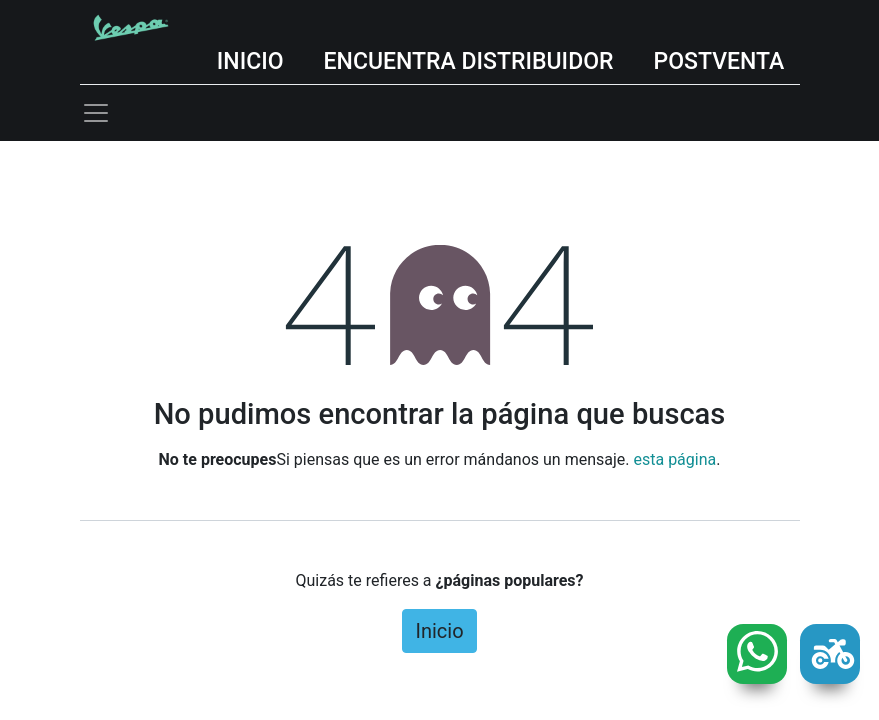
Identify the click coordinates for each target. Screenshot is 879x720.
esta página (674, 459)
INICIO (250, 61)
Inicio (439, 631)
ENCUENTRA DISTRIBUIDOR (469, 61)
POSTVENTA (719, 61)
